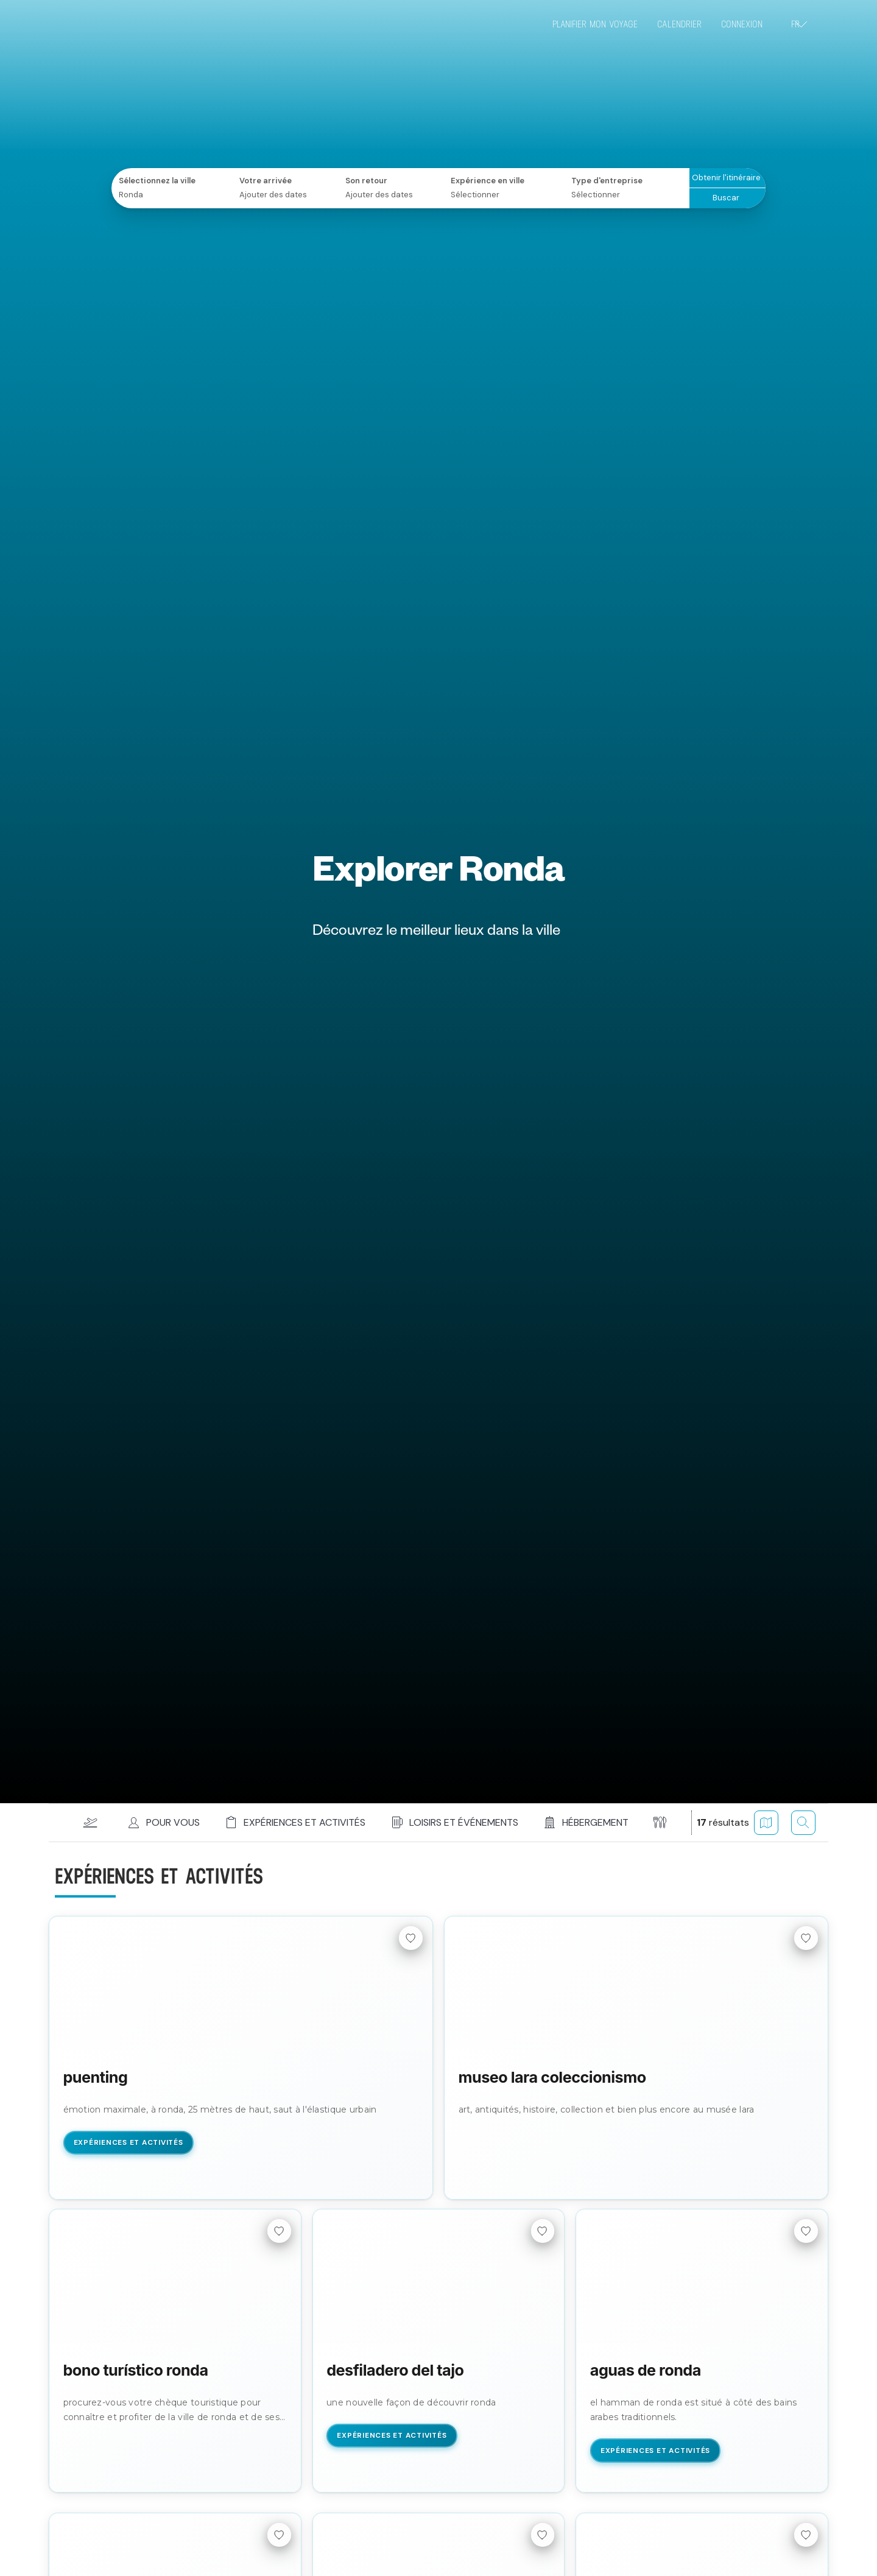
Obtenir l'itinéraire (726, 177)
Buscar (726, 197)
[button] (90, 1823)
